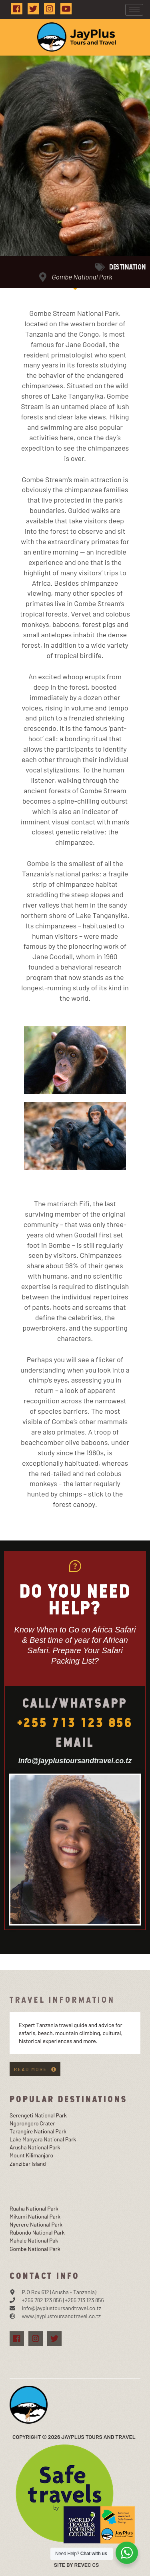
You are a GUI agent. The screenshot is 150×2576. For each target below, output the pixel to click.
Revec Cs (86, 2564)
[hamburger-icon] (134, 10)
